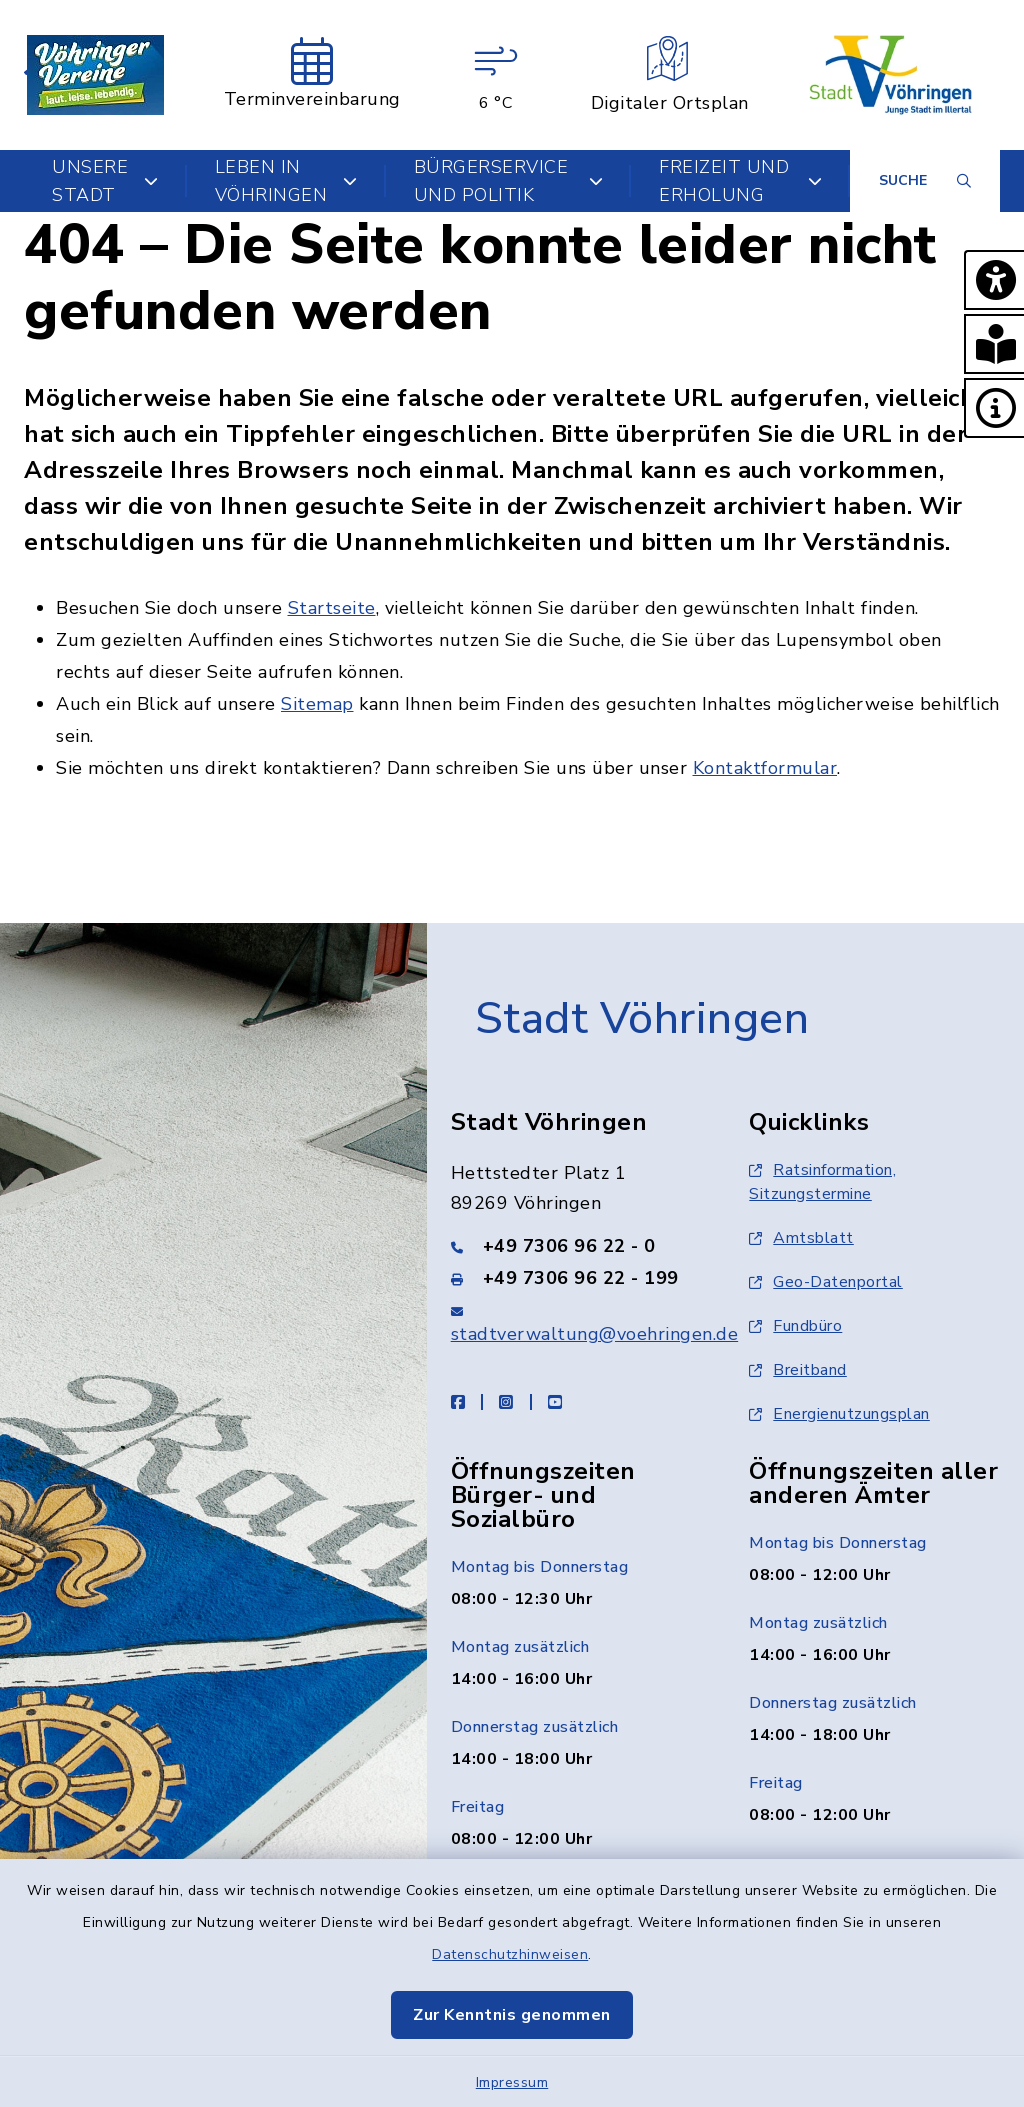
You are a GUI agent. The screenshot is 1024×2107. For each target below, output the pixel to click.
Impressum (512, 2082)
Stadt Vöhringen (642, 1019)
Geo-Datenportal (826, 1282)
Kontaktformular (765, 768)
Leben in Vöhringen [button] (286, 181)
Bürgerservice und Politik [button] (509, 181)
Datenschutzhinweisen (510, 1954)
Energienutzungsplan (839, 1414)
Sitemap (317, 704)
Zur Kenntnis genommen (512, 2015)
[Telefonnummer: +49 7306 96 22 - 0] (576, 1246)
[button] (994, 280)
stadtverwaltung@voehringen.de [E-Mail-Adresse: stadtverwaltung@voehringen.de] (595, 1334)
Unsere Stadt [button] (105, 181)
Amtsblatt (801, 1238)
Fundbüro (795, 1326)
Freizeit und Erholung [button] (740, 181)
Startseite (332, 608)
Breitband (798, 1370)
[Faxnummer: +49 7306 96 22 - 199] (576, 1278)
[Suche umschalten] (925, 181)
